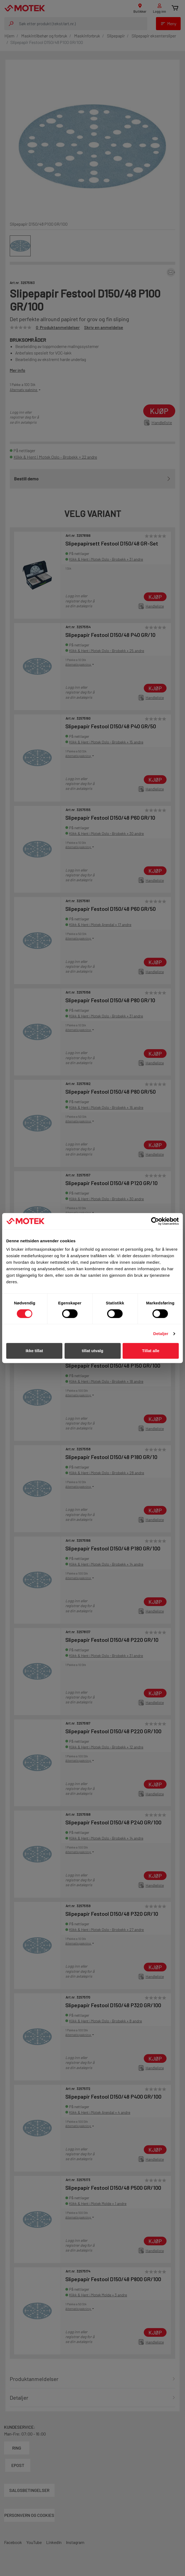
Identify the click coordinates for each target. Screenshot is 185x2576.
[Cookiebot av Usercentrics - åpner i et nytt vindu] (155, 1221)
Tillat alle (151, 1350)
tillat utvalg (92, 1350)
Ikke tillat (34, 1350)
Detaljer (160, 1333)
